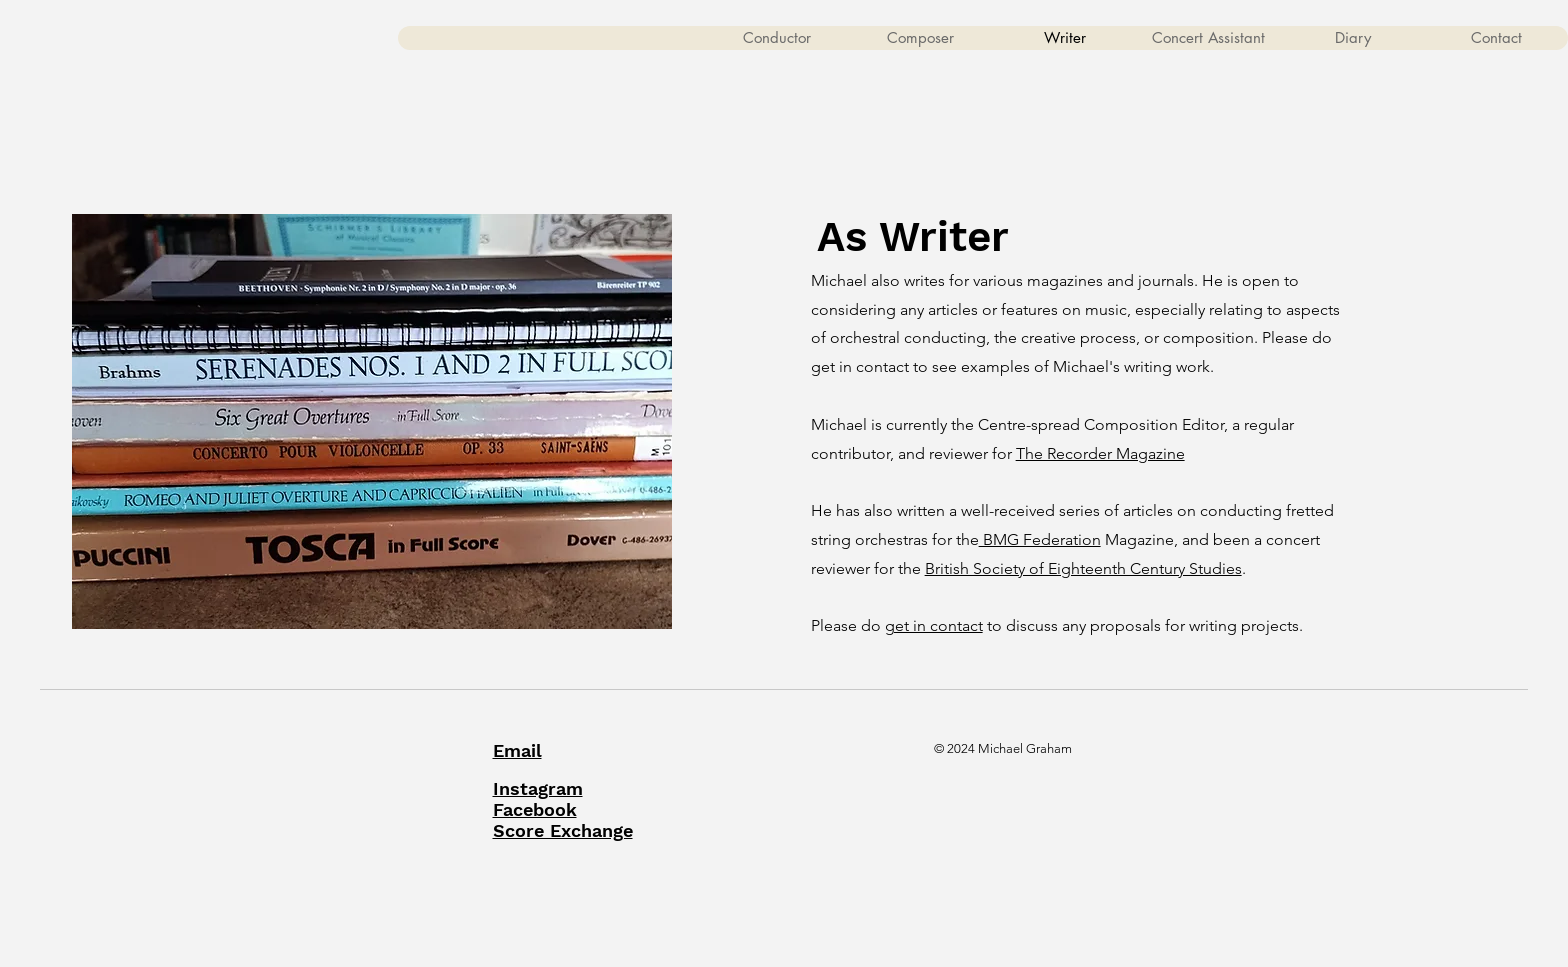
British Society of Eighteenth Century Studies (1083, 568)
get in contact (934, 625)
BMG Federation (1040, 539)
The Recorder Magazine (1100, 453)
